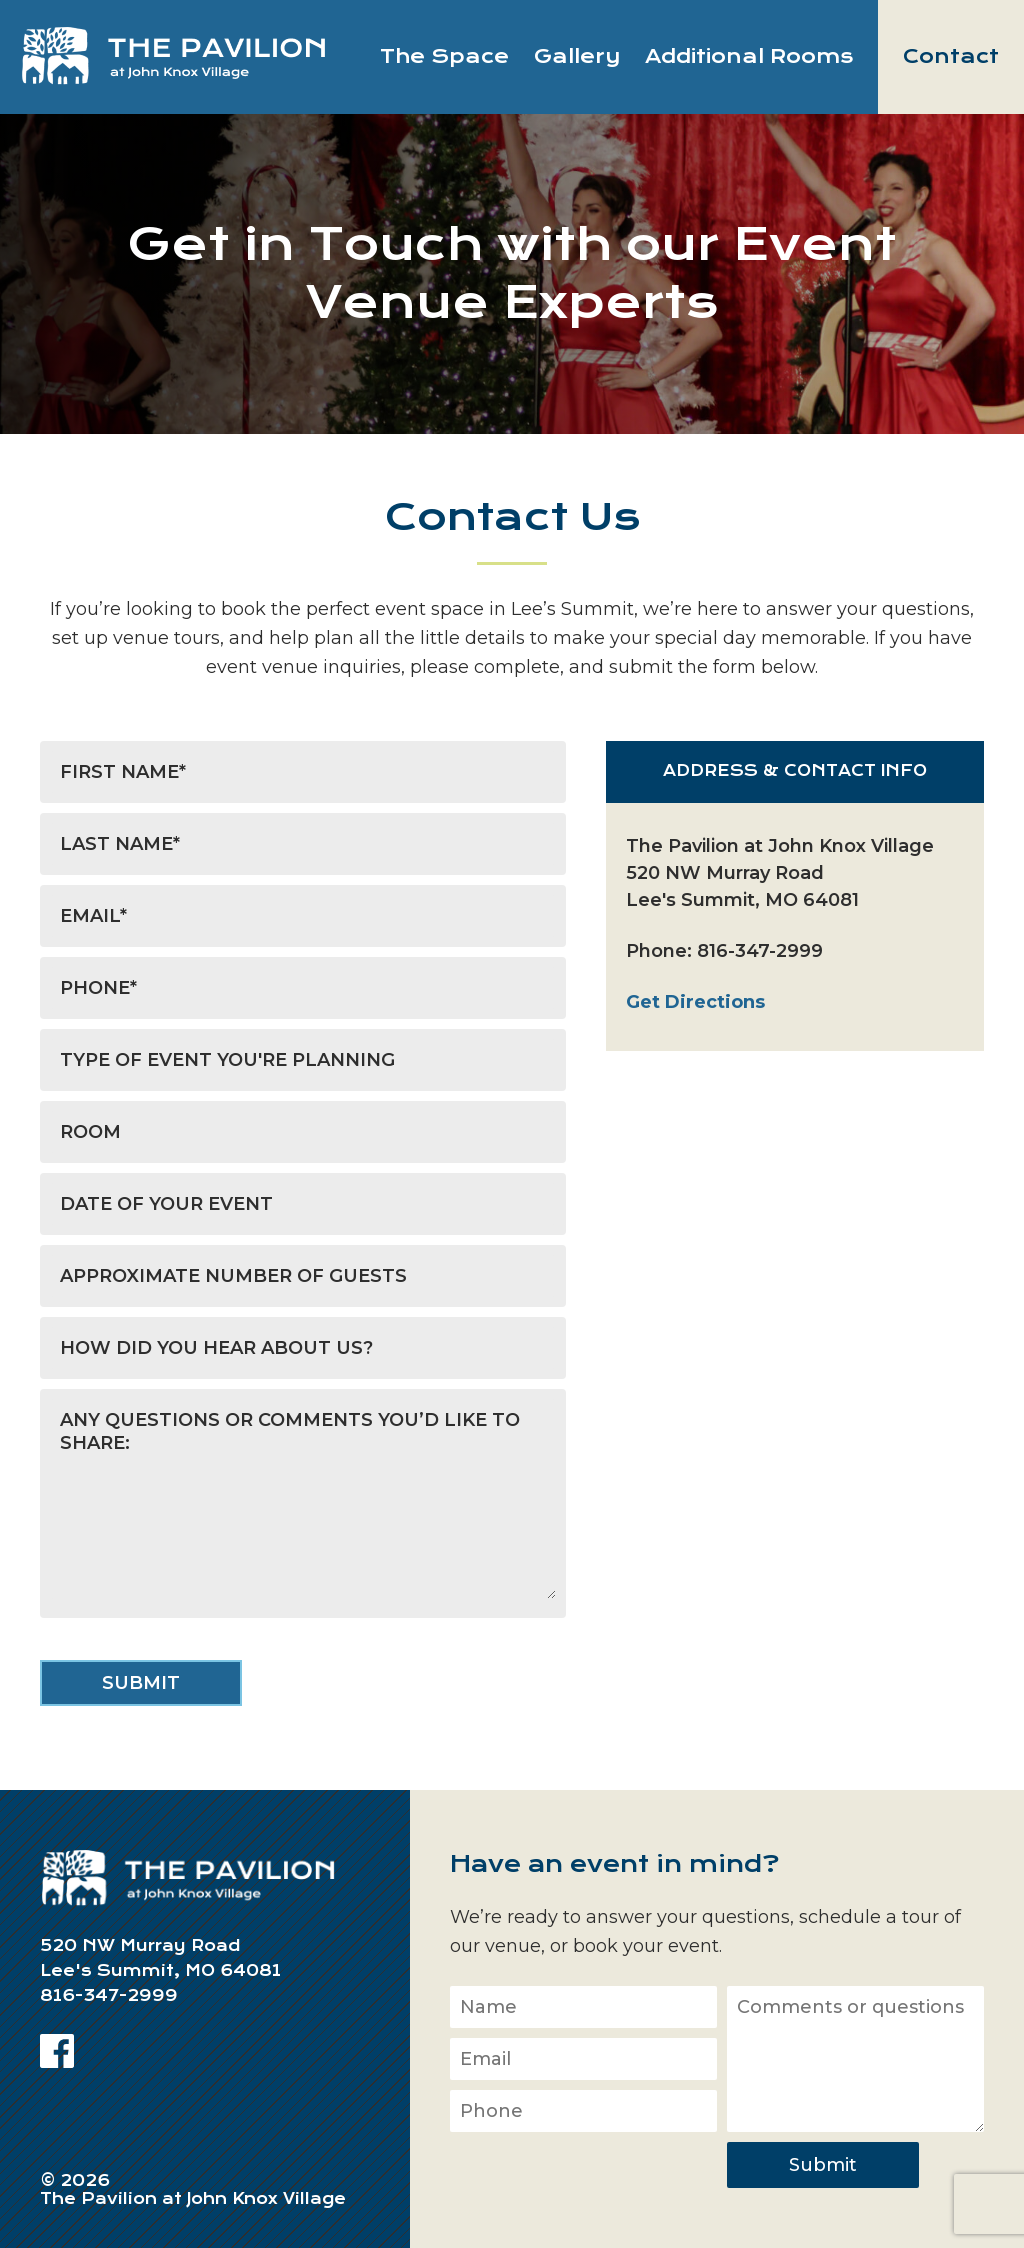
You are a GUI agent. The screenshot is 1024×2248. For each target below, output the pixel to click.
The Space (444, 56)
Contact (951, 56)
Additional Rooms (749, 56)
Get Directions (695, 1002)
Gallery (577, 56)
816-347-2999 (760, 951)
